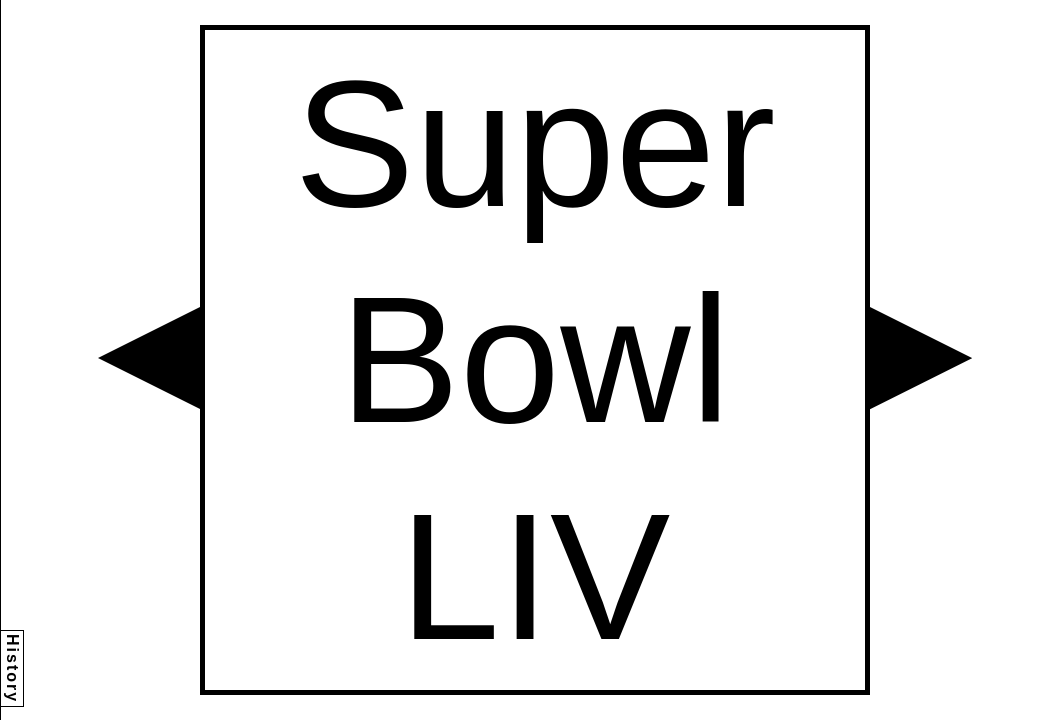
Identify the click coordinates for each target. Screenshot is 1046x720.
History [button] (12, 668)
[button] (149, 358)
